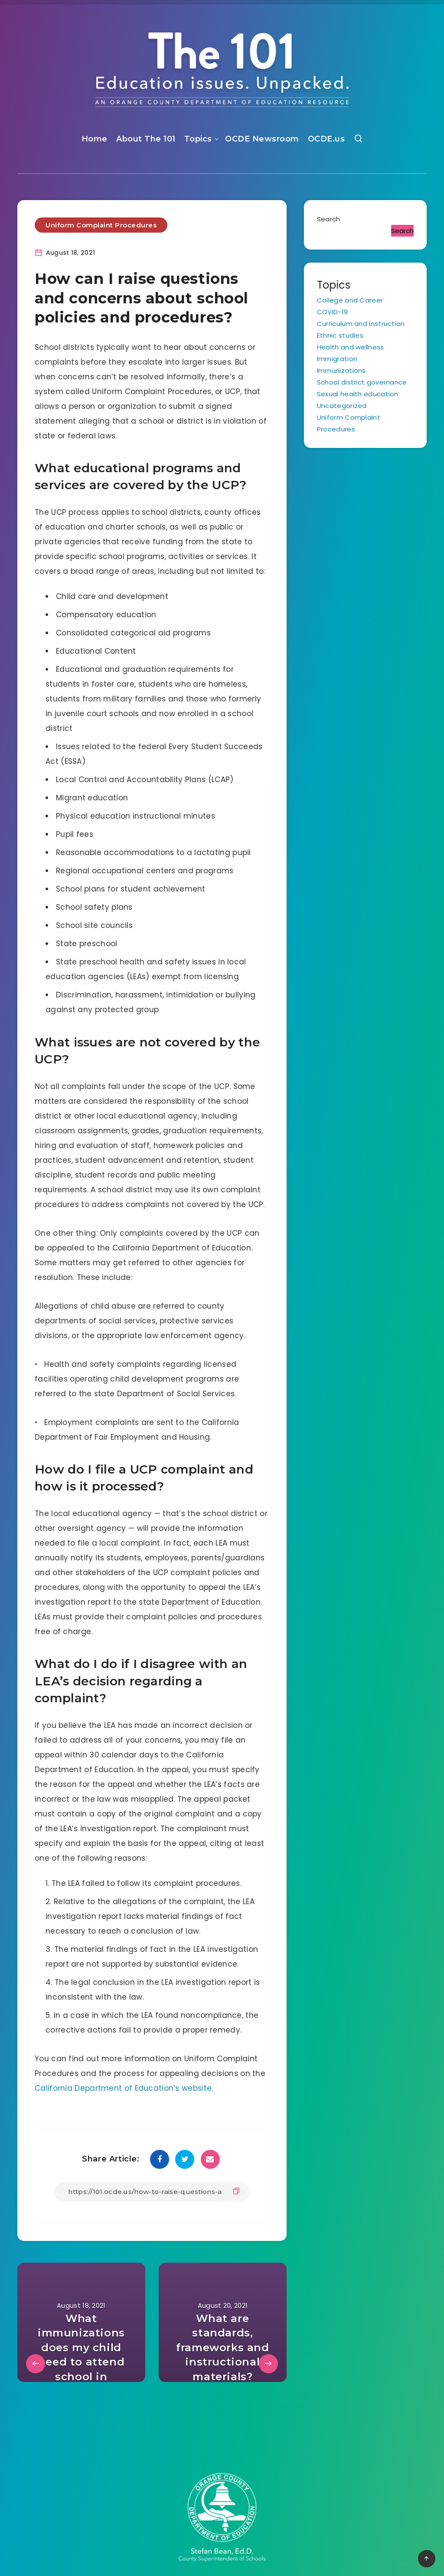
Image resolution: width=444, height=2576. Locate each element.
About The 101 (146, 139)
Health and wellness (350, 347)
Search (328, 219)
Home (95, 139)
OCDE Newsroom (262, 139)
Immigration (337, 358)
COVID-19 (332, 311)
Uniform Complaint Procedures (101, 225)
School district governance (362, 382)
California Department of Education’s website (123, 2088)
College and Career (350, 300)
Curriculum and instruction (361, 323)
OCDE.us (326, 139)
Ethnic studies (340, 335)
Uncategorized (342, 405)
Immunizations (341, 370)
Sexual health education (357, 393)
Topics (198, 139)
